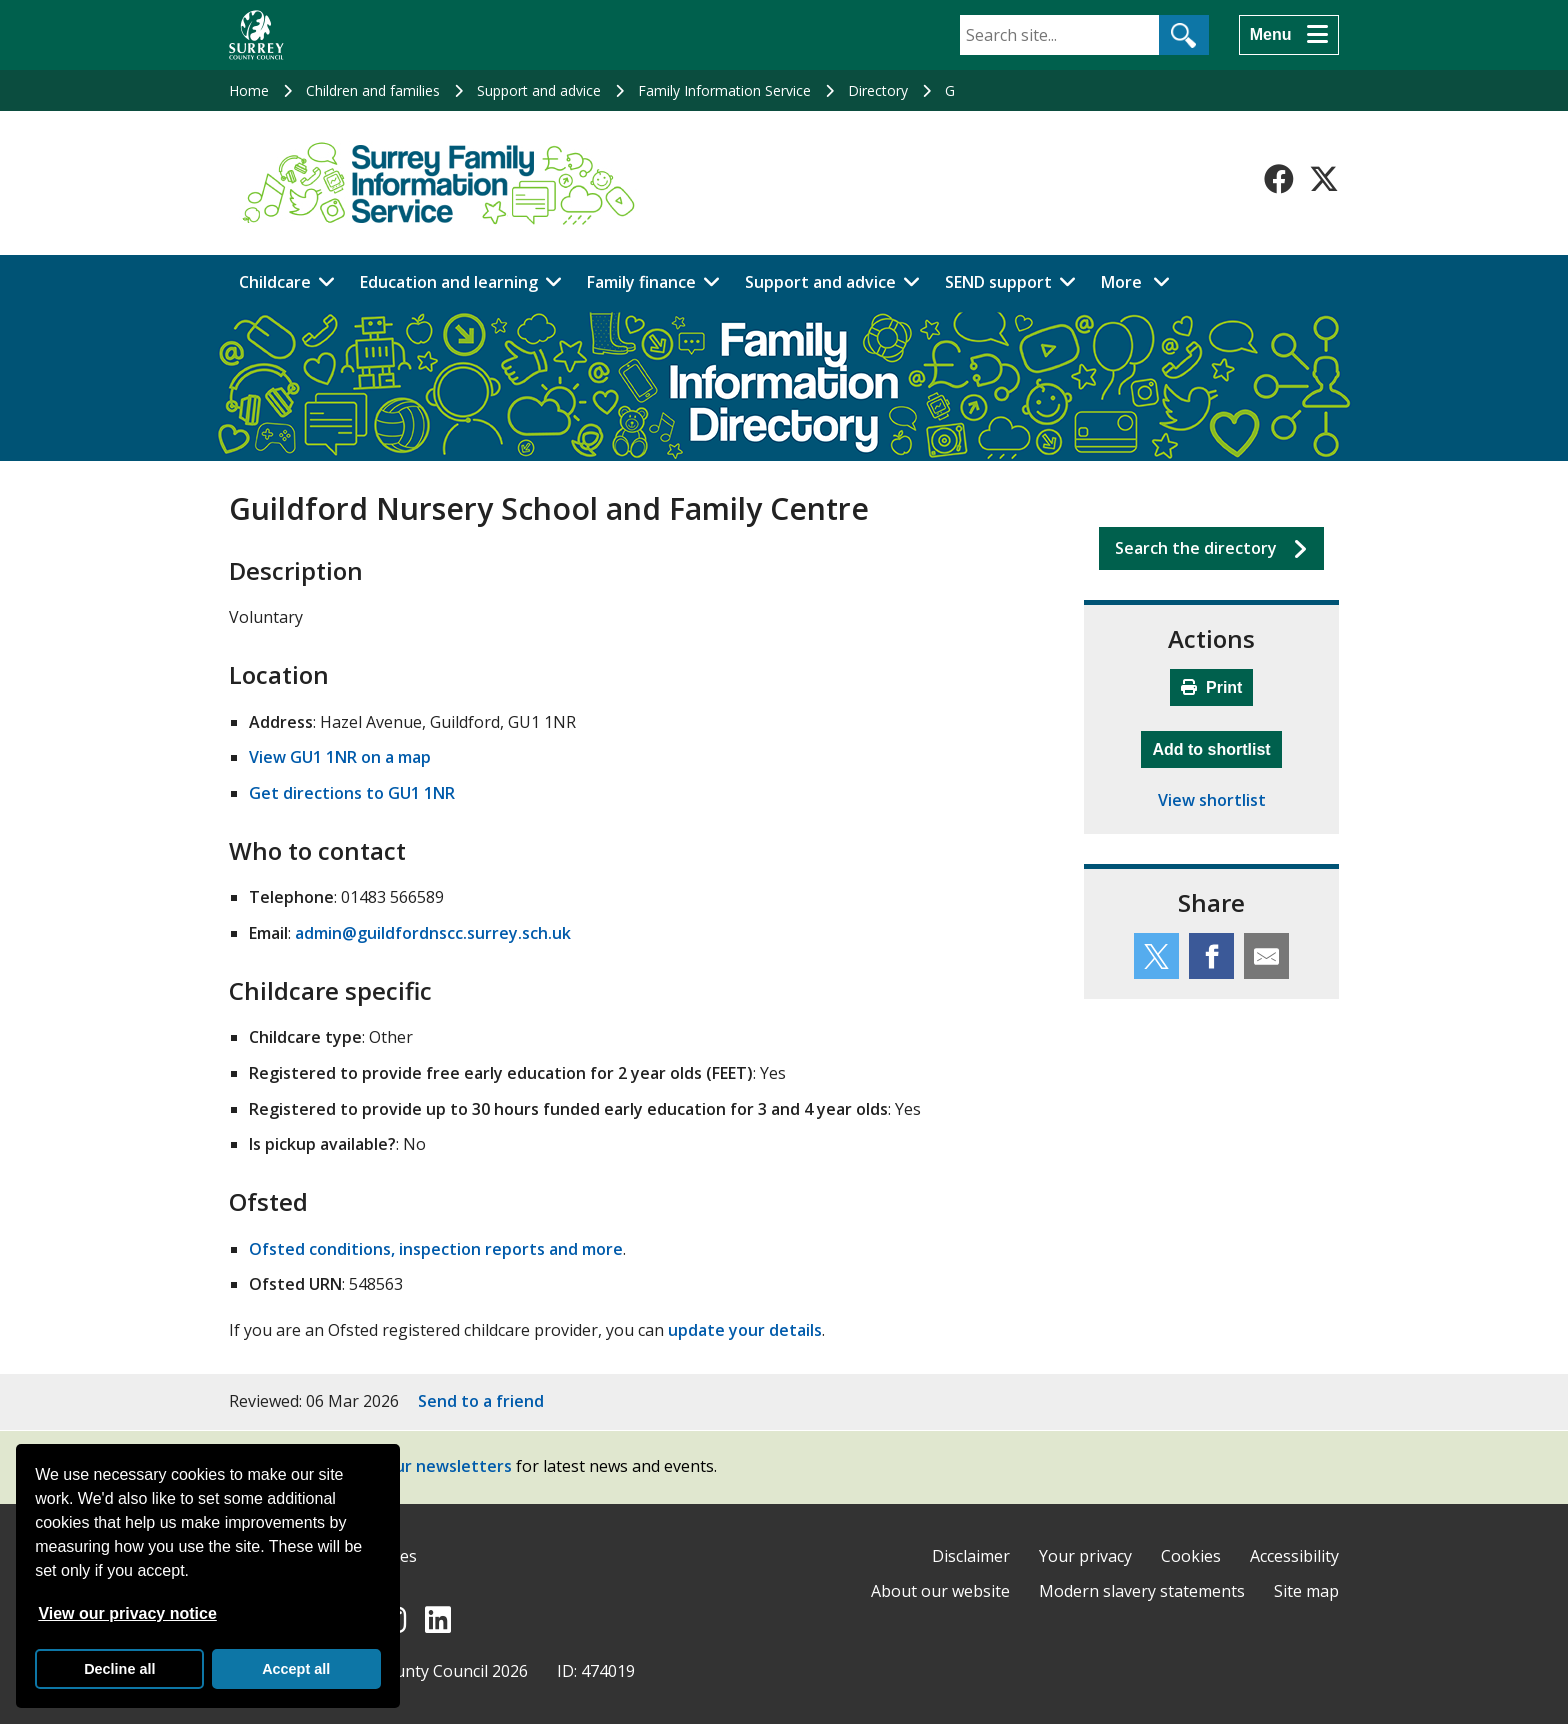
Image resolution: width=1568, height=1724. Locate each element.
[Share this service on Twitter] (1156, 956)
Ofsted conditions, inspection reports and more (436, 1249)
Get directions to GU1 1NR (352, 793)
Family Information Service (724, 90)
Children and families (373, 90)
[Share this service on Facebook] (1211, 956)
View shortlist (1212, 800)
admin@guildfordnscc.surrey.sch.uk (433, 933)
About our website (940, 1591)
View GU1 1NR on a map (340, 757)
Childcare (275, 282)
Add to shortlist (1216, 747)
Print (1212, 687)
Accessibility (1294, 1556)
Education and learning (449, 282)
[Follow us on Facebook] (1279, 179)
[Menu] (1289, 35)
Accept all (296, 1669)
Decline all (119, 1669)
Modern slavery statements (1142, 1591)
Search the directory (1196, 548)
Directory (878, 90)
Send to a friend (481, 1401)
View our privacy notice (127, 1613)
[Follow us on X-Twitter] (1324, 179)
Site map (1306, 1591)
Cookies (1191, 1556)
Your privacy (1085, 1556)
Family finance (641, 282)
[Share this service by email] (1266, 956)
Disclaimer (971, 1556)
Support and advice (539, 90)
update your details (745, 1330)
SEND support (998, 282)
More (1141, 281)
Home (249, 90)
